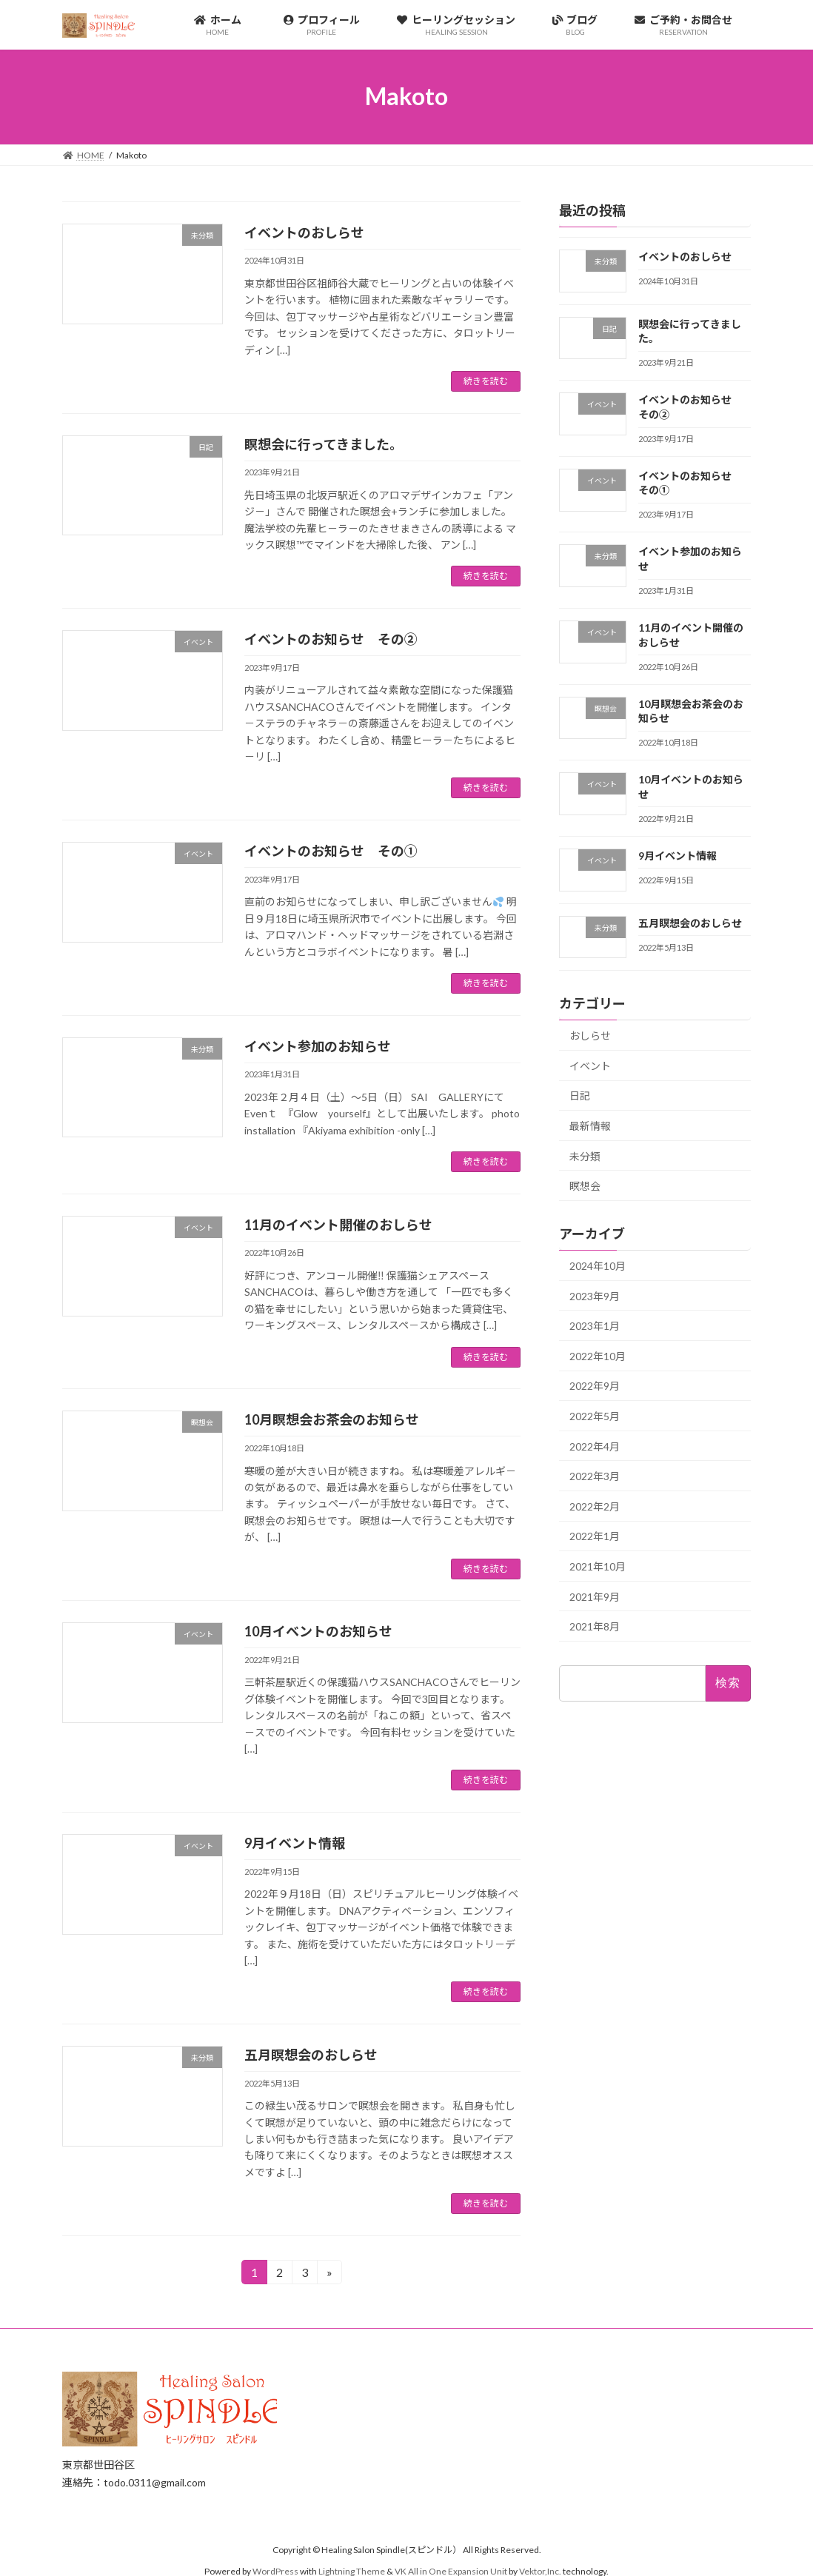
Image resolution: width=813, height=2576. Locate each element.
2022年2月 (594, 1506)
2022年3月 (594, 1476)
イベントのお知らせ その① (331, 851)
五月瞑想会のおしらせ (311, 2055)
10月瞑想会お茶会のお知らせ (331, 1419)
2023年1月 (594, 1325)
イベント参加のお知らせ (317, 1046)
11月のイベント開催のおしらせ (338, 1225)
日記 (579, 1095)
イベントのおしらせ (304, 232)
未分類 (584, 1155)
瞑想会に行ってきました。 (323, 444)
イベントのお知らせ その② (331, 639)
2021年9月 (594, 1596)
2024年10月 (597, 1265)
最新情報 (590, 1126)
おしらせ (590, 1035)
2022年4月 (594, 1445)
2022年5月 (594, 1416)
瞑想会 (584, 1186)
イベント (590, 1066)
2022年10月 (597, 1356)
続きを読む (486, 381)
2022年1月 (594, 1536)
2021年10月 (597, 1566)
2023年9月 (594, 1295)
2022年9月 (594, 1385)
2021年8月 (594, 1626)
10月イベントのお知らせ (318, 1631)
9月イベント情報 (294, 1843)
